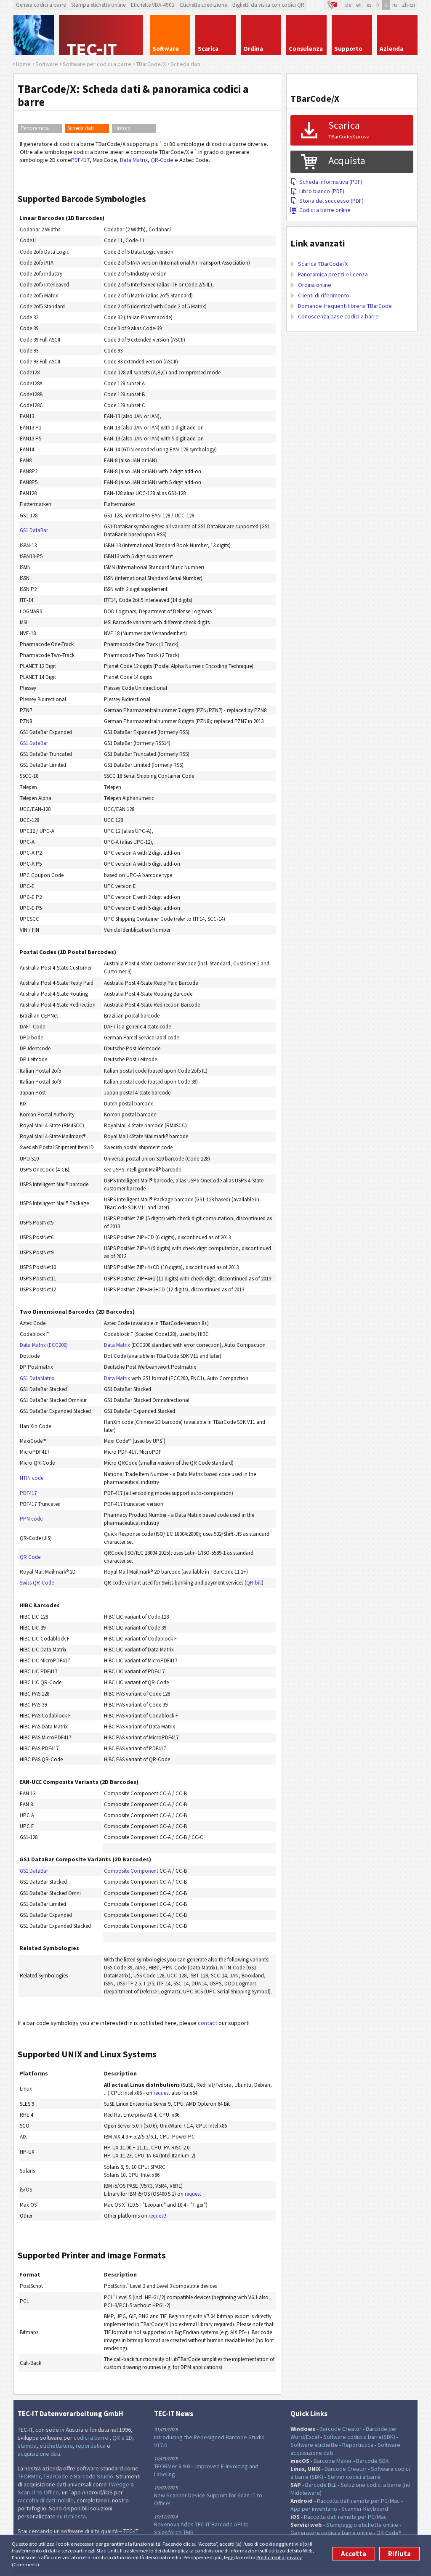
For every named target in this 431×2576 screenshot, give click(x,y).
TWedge (118, 2484)
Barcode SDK (372, 2461)
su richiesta (71, 2516)
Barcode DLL (320, 2485)
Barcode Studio (93, 2476)
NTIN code (31, 1477)
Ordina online (314, 285)
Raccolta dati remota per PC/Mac (358, 2500)
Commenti (25, 2564)
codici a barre (91, 2437)
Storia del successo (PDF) (327, 200)
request (162, 2092)
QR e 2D (122, 2437)
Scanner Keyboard (364, 2508)
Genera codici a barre (41, 4)
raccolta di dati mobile (46, 2500)
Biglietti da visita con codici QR (268, 4)
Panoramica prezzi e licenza (333, 274)
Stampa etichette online (98, 4)
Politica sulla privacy (279, 2557)
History (122, 128)
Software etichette (314, 2445)
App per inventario (313, 2508)
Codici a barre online (320, 210)
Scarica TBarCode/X (323, 264)
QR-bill (254, 1582)
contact (207, 2023)
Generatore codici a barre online (331, 2532)
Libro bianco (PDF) (317, 191)
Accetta (353, 2553)
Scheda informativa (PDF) (326, 182)
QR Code (30, 1557)
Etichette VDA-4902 (153, 4)
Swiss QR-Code (37, 1582)
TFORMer (29, 2476)
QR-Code (162, 160)
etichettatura (56, 2445)
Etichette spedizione (203, 4)
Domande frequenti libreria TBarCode (345, 306)
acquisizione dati (39, 2453)
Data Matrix (134, 160)
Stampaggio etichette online (362, 2524)
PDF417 (80, 160)
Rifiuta (399, 2553)
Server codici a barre (353, 2477)
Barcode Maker (333, 2461)
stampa (27, 2445)
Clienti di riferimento (323, 295)
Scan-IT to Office (38, 2492)
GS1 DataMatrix (37, 1378)
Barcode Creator (340, 2429)
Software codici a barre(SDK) (359, 2437)
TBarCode (55, 2476)
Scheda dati (80, 128)
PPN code (31, 1518)
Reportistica (357, 2445)
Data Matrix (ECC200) (44, 1345)
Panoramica (35, 128)
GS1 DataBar (34, 530)
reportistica (91, 2445)
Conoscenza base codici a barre (338, 316)
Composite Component (131, 1870)
